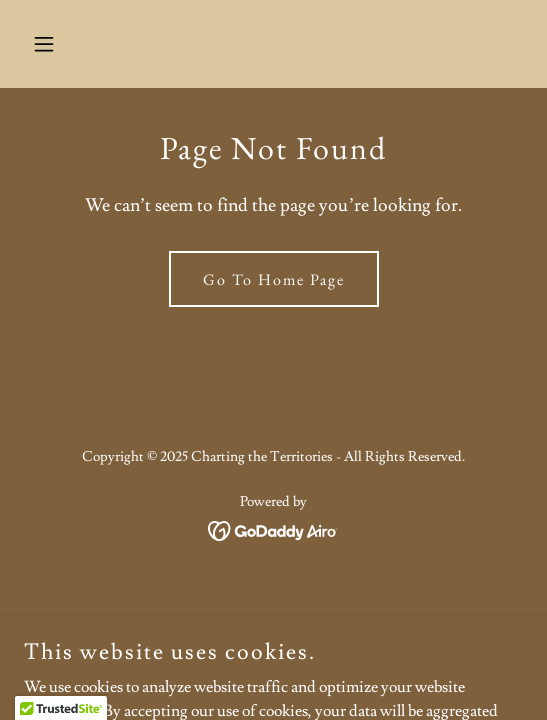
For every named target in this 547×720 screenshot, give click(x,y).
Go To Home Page (274, 279)
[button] (61, 44)
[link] (273, 527)
